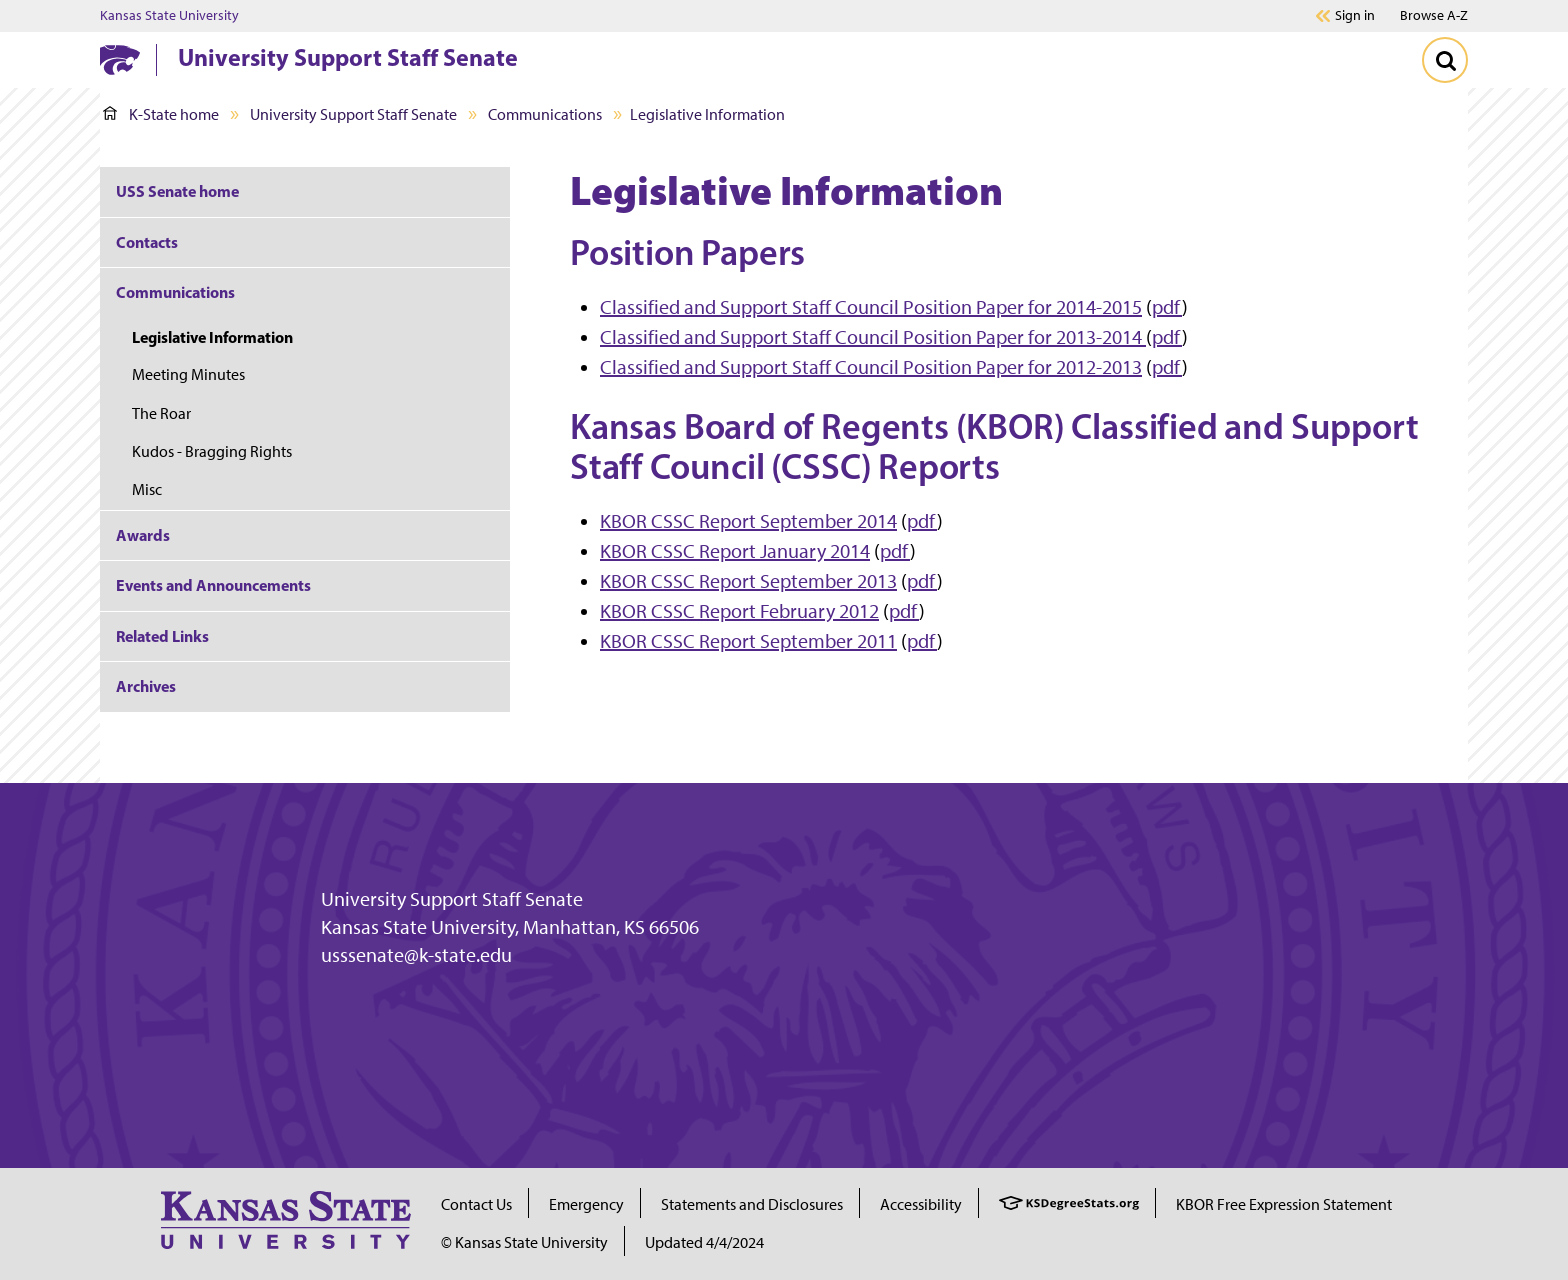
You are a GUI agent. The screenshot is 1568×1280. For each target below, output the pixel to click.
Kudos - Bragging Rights (212, 451)
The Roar (161, 413)
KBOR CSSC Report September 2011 (748, 641)
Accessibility (921, 1204)
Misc (147, 489)
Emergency (586, 1204)
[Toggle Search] (1445, 60)
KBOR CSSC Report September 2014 (748, 521)
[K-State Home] (120, 59)
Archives (146, 686)
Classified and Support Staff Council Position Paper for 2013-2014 (873, 337)
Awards (143, 535)
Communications (545, 114)
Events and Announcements (213, 585)
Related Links (162, 636)
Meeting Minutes (188, 374)
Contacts (147, 242)
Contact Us (476, 1204)
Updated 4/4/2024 (704, 1242)
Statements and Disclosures (752, 1204)
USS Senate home (177, 191)
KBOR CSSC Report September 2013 (748, 581)
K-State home (161, 114)
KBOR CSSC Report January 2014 (735, 551)
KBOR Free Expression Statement (1284, 1204)
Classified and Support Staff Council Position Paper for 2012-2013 (871, 367)
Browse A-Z (1434, 15)
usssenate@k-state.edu (416, 955)
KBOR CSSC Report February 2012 (739, 611)
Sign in (1355, 16)
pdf (1167, 307)
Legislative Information (212, 337)
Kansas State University (169, 16)
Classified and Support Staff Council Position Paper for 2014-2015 (871, 307)
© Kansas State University (524, 1242)
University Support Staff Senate (348, 57)
